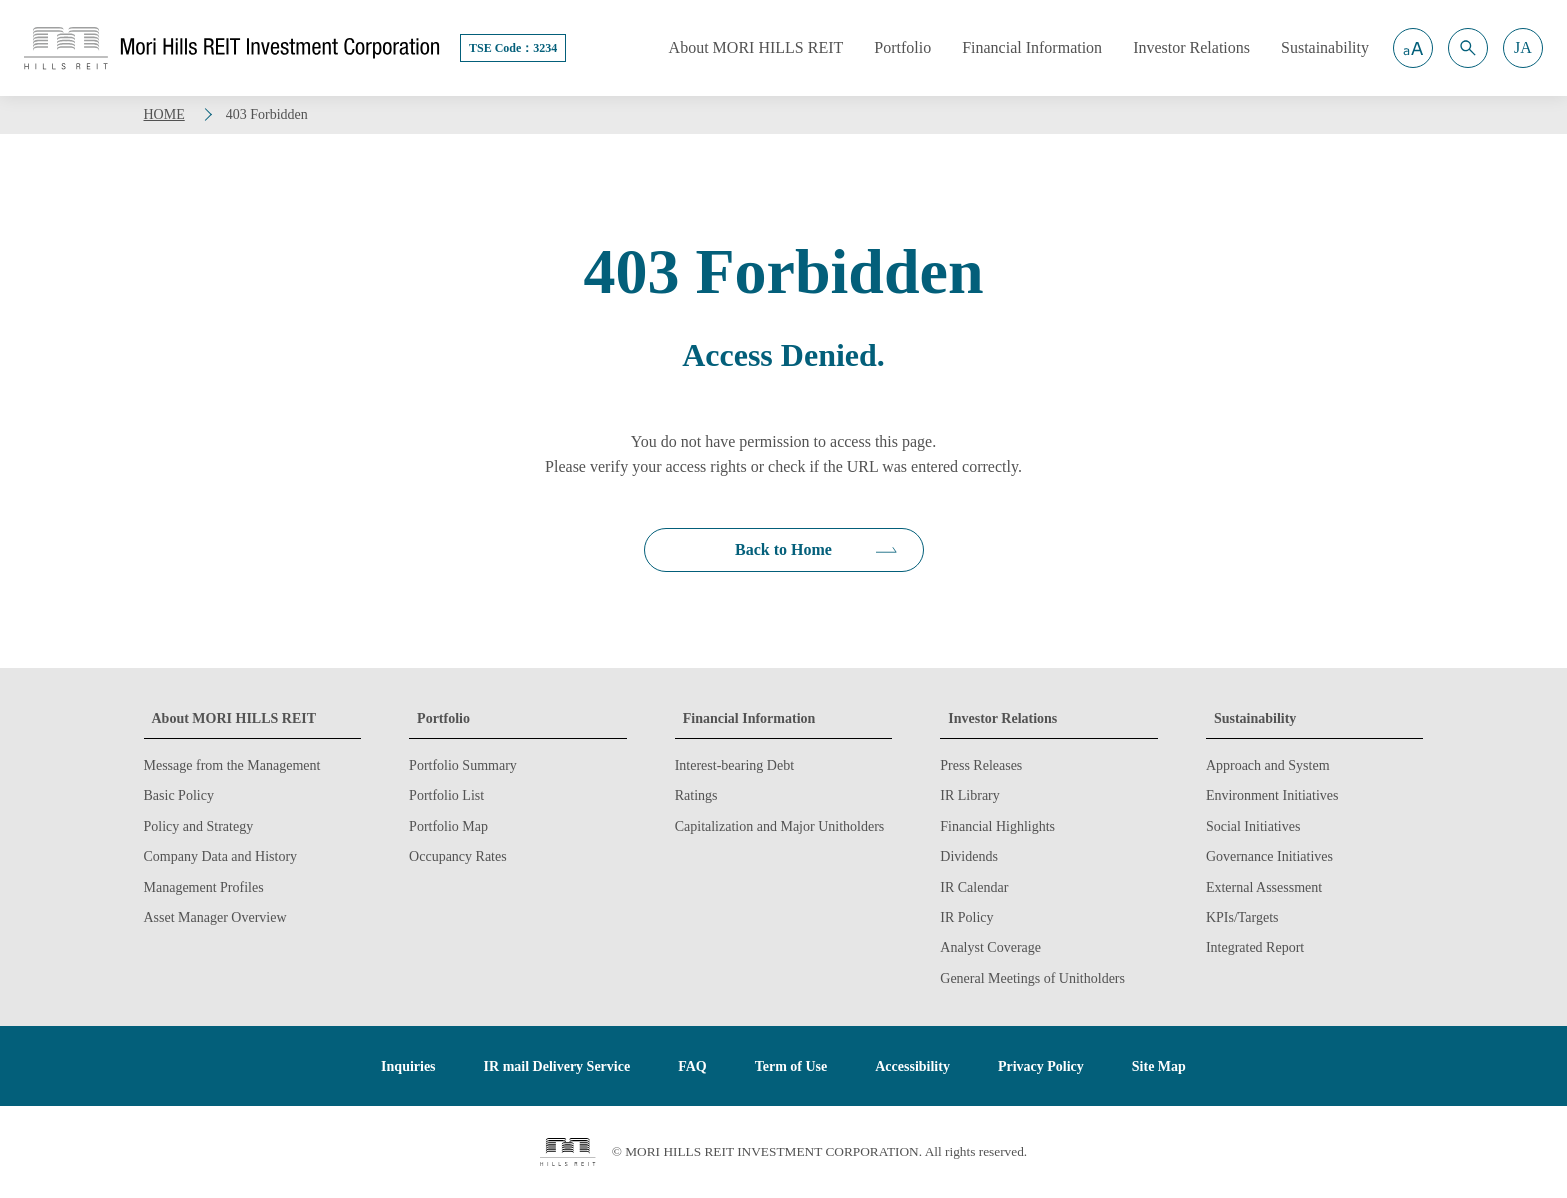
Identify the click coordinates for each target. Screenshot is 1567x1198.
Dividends (969, 856)
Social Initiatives (1253, 826)
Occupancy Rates (458, 856)
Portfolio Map (448, 826)
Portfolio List (446, 795)
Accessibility (912, 1066)
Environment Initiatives (1272, 795)
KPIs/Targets (1242, 917)
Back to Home (783, 549)
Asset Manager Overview (215, 917)
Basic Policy (179, 795)
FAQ (692, 1066)
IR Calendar (974, 887)
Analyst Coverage (990, 947)
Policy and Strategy (199, 826)
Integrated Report (1255, 947)
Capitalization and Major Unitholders (780, 826)
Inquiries (408, 1066)
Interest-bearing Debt (734, 765)
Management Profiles (204, 887)
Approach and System (1268, 765)
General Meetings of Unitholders (1032, 978)
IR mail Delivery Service (557, 1066)
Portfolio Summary (463, 765)
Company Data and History (221, 856)
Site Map (1159, 1066)
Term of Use (791, 1066)
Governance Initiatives (1269, 856)
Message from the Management (232, 765)
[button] (1413, 48)
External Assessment (1264, 887)
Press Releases (981, 765)
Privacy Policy (1041, 1066)
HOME (164, 114)
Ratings (696, 795)
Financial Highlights (997, 826)
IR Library (969, 795)
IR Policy (966, 917)
